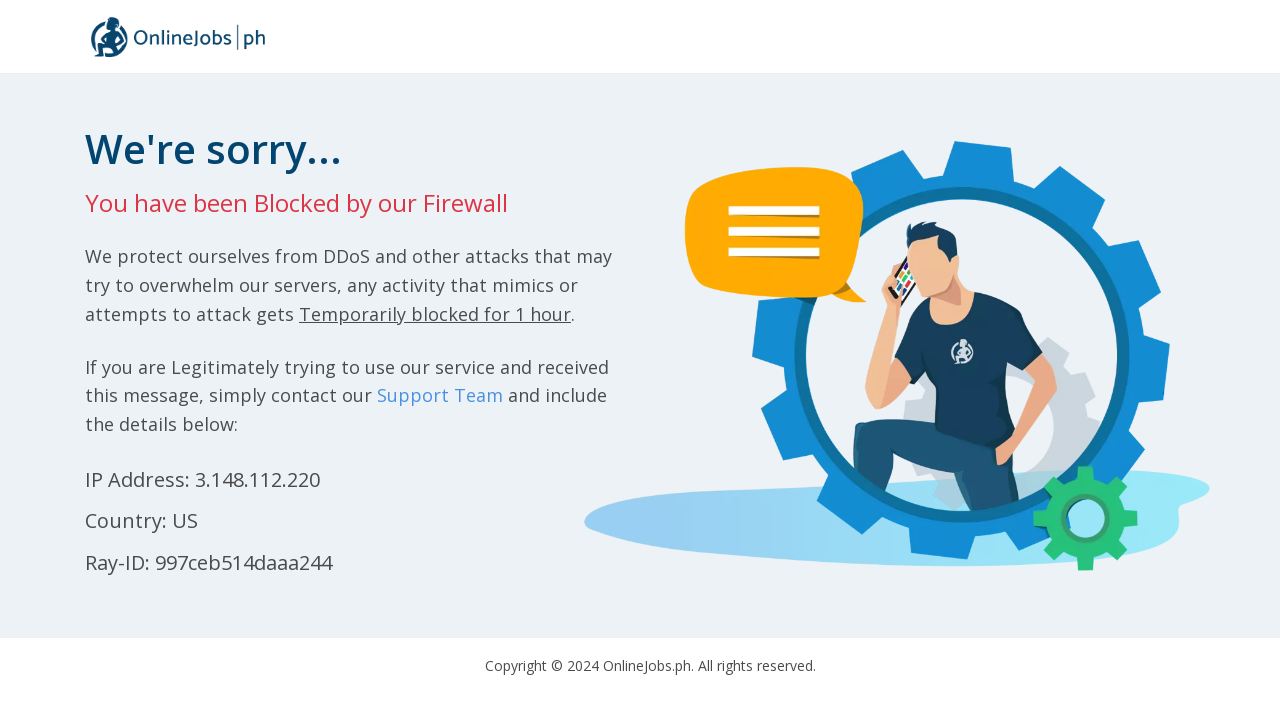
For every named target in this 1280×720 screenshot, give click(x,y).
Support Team (440, 395)
